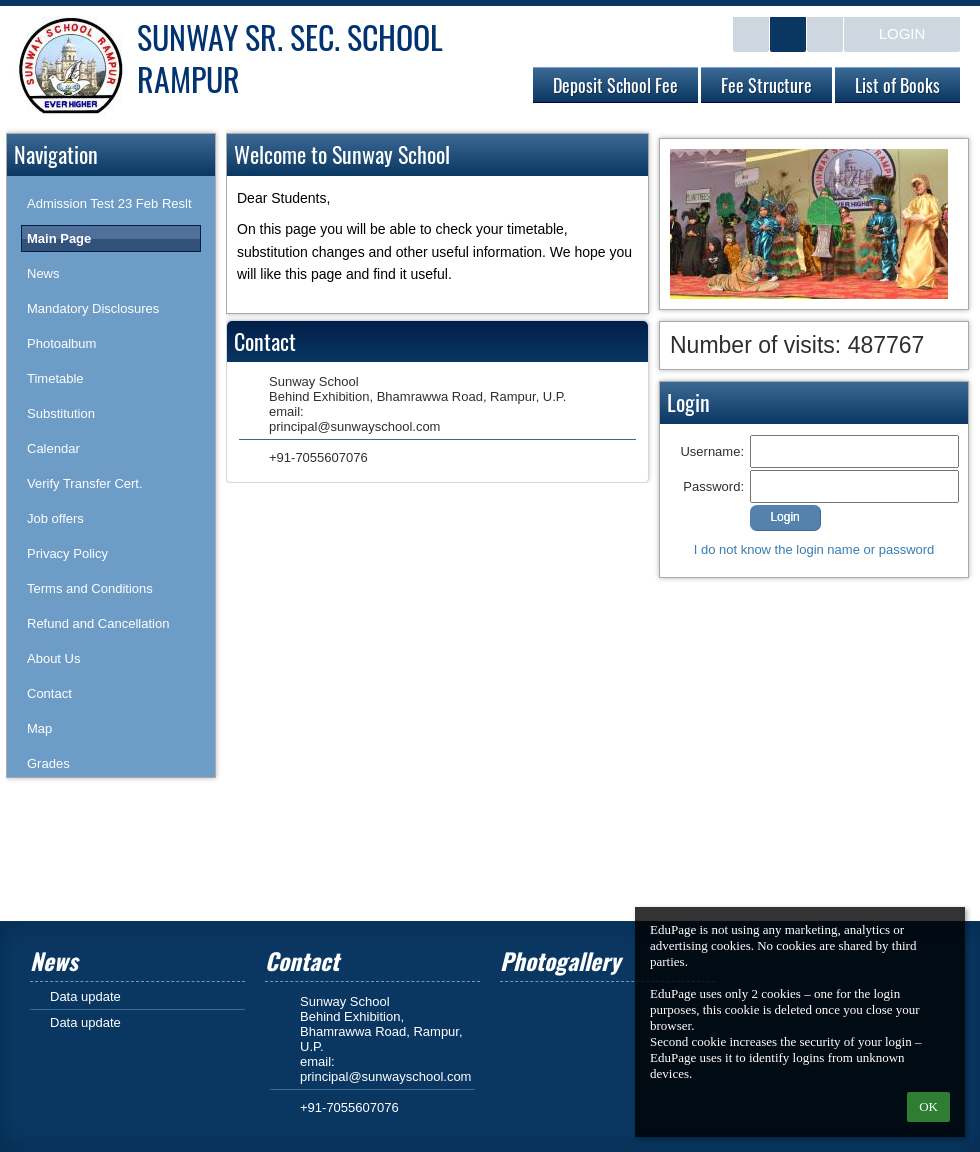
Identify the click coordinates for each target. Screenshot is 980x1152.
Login (902, 33)
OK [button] (928, 1106)
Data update (85, 996)
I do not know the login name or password (814, 549)
